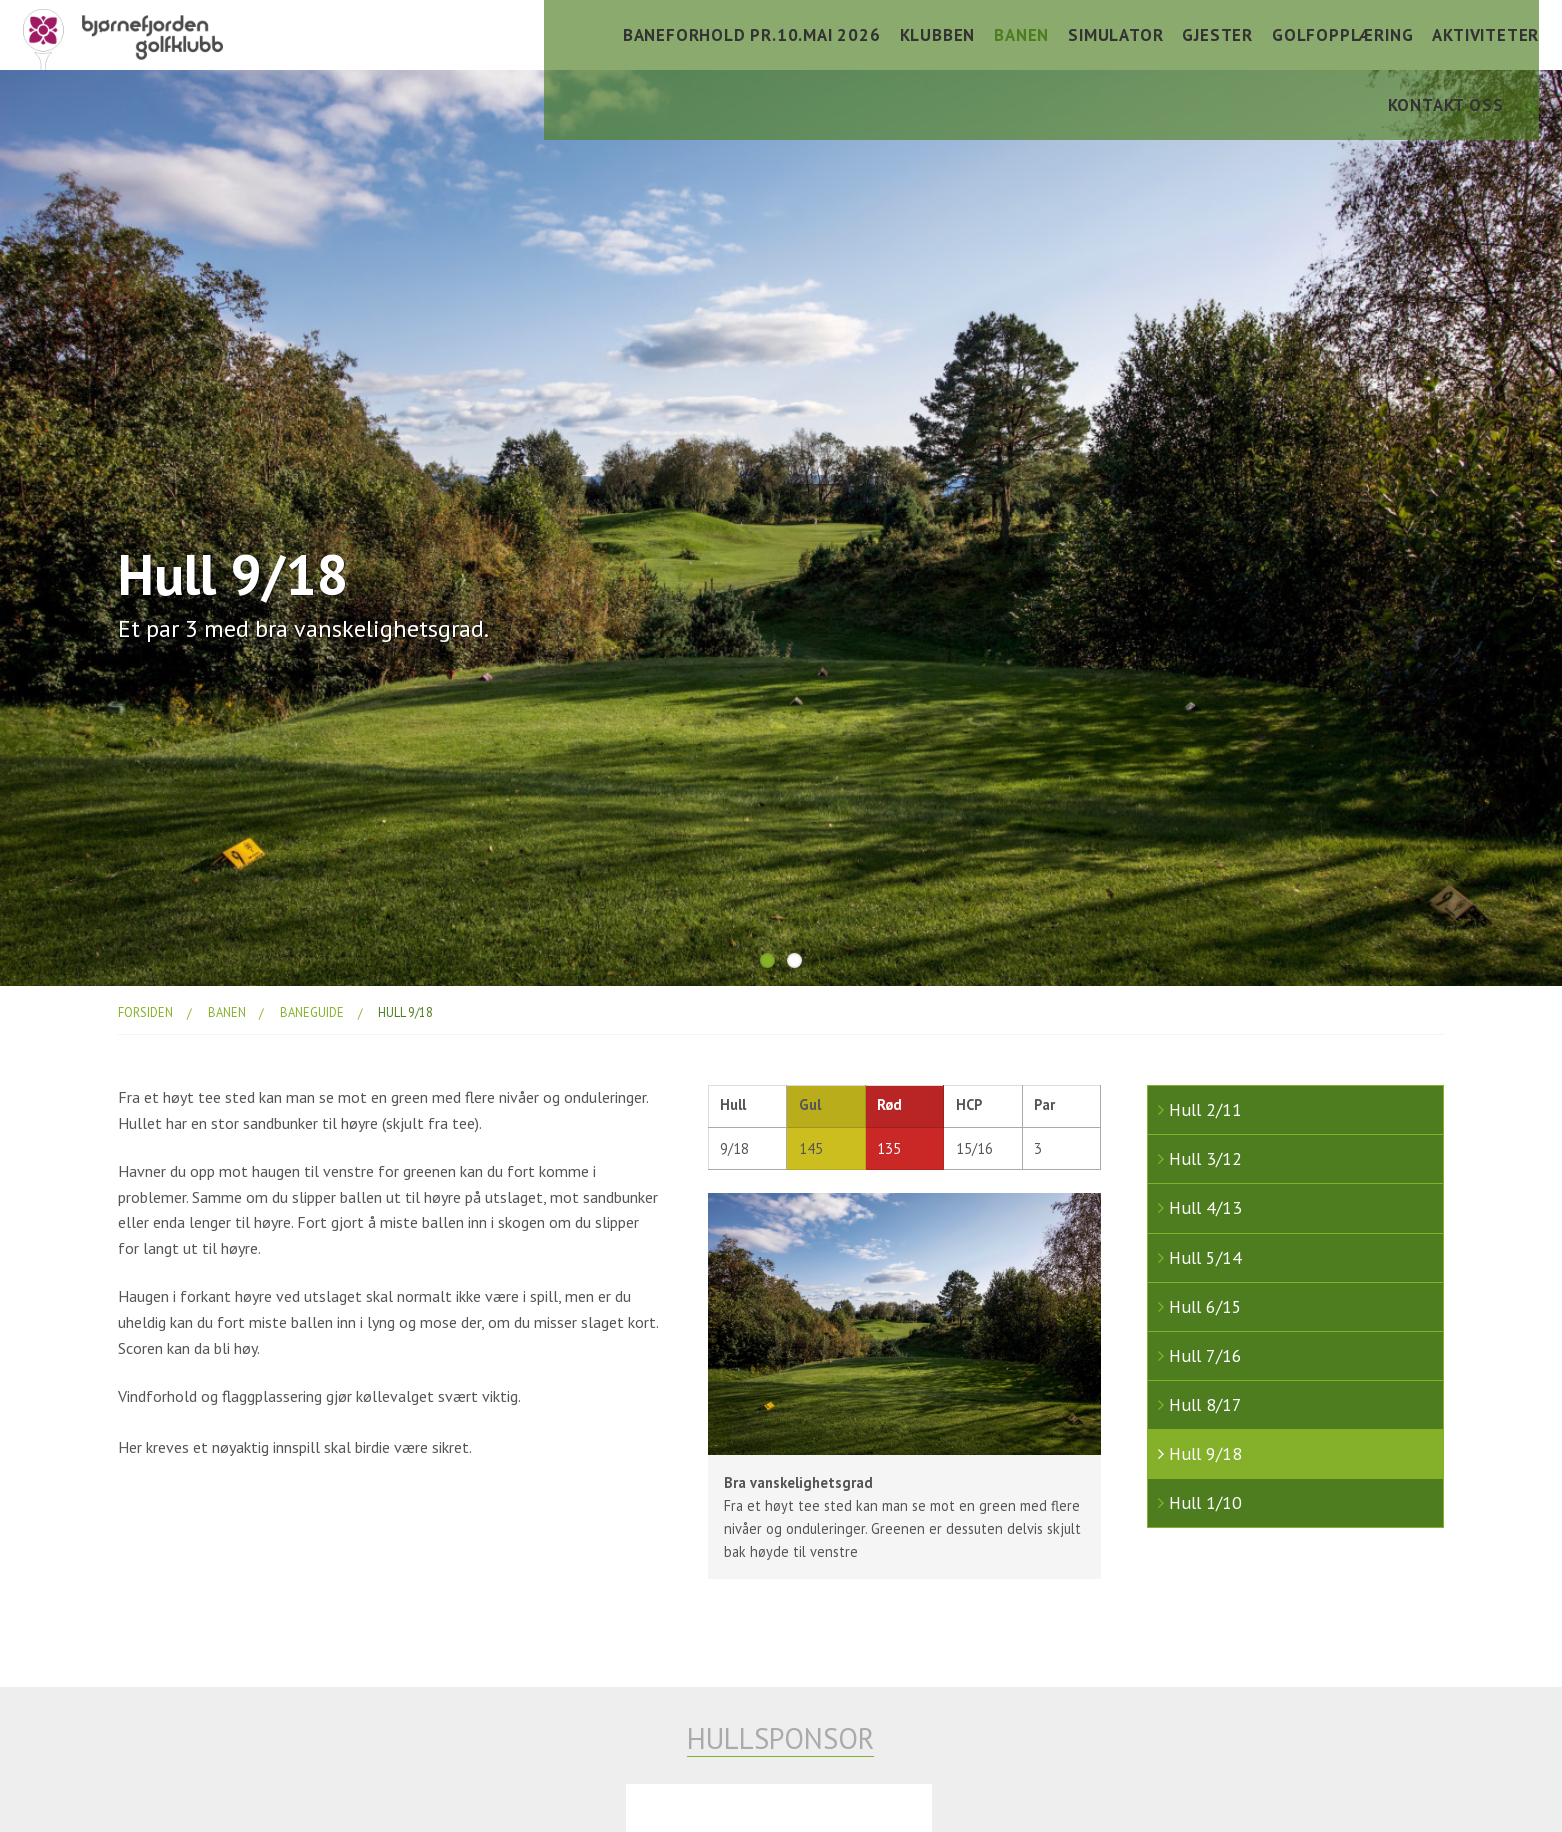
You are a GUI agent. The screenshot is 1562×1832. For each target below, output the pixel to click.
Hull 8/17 (1205, 1404)
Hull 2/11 (1205, 1109)
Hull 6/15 (1205, 1306)
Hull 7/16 (1205, 1355)
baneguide (312, 1012)
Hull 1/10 (1205, 1502)
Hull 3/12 (1205, 1158)
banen (227, 1012)
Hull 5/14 (1205, 1257)
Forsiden (145, 1012)
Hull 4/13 (1205, 1207)
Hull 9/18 (405, 1012)
